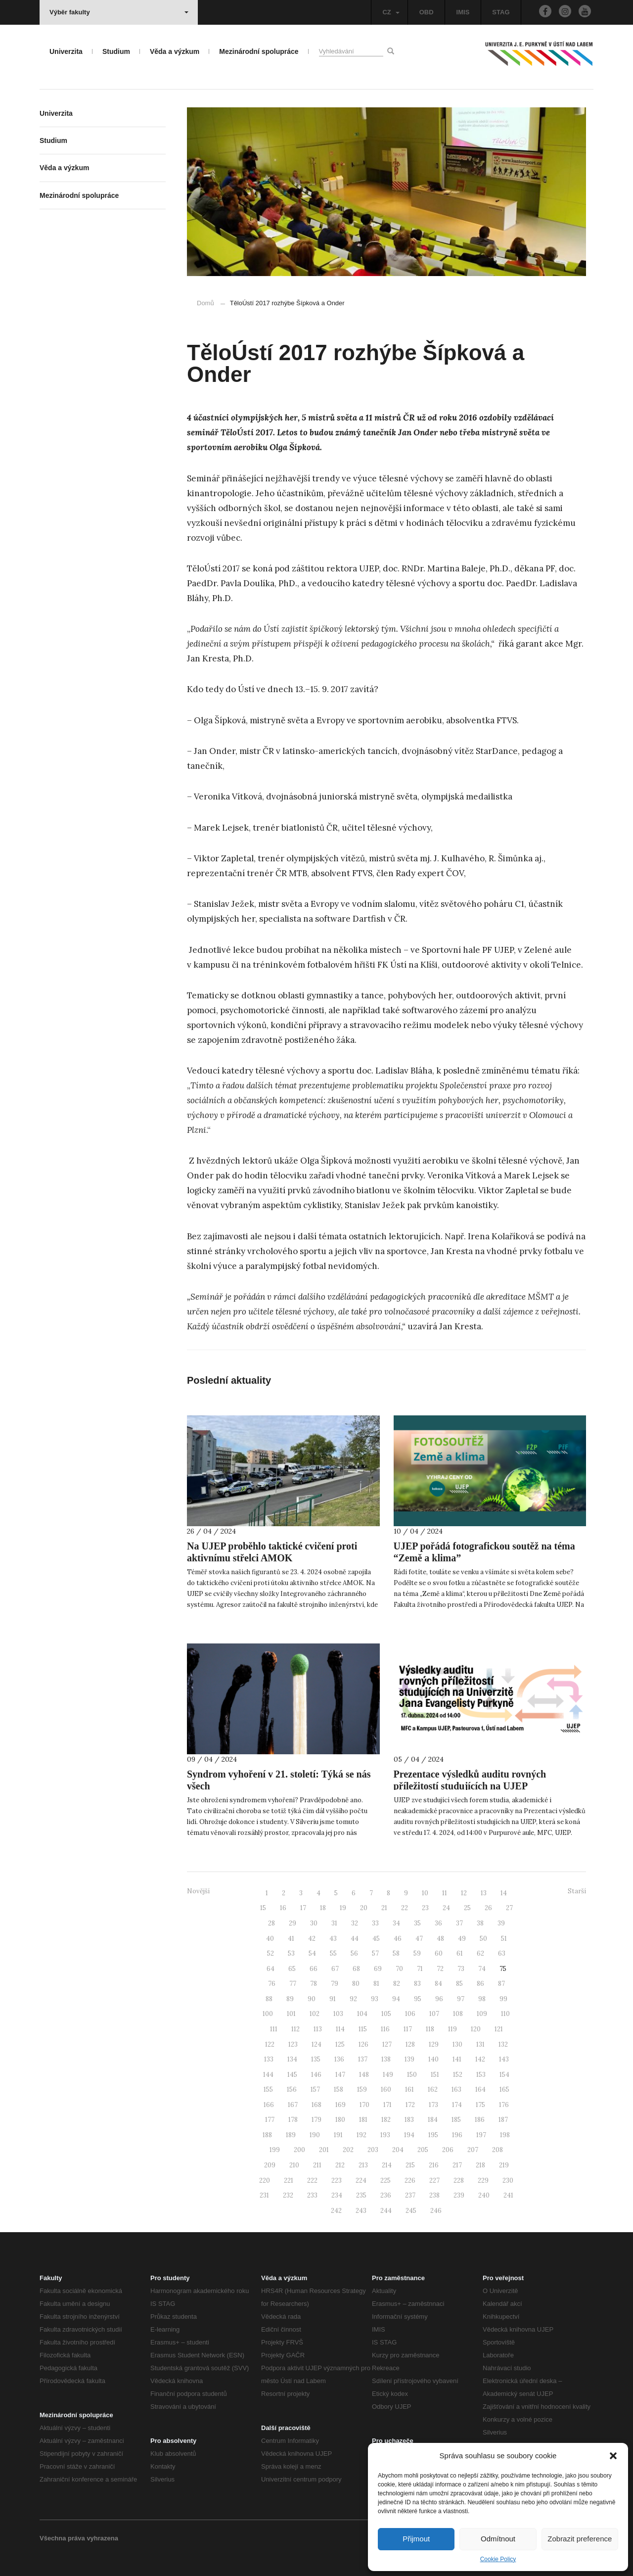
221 (288, 2180)
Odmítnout (498, 2538)
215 (410, 2165)
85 (459, 1983)
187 (503, 2119)
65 (292, 1969)
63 (501, 1953)
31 (334, 1923)
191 (338, 2135)
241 (508, 2195)
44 (355, 1938)
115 (363, 2029)
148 (364, 2074)
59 (417, 1953)
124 (316, 2044)
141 (456, 2059)
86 (480, 1983)
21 (384, 1908)
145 (292, 2074)
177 (269, 2119)
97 (460, 1999)
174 (457, 2105)
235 (361, 2195)
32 (354, 1923)
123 (293, 2044)
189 (291, 2135)
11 (444, 1893)
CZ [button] (390, 12)
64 (270, 1969)
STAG (500, 12)
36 (438, 1923)
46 (398, 1938)
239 (458, 2195)
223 (336, 2180)
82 (396, 1983)
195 (433, 2135)
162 (433, 2089)
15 (263, 1908)
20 (363, 1908)
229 (483, 2180)
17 (303, 1908)
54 (312, 1953)
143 (504, 2059)
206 (447, 2150)
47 (419, 1938)
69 (378, 1969)
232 (288, 2195)
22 (404, 1908)
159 (362, 2089)
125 (340, 2044)
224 (361, 2180)
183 (409, 2119)
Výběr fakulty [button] (118, 12)
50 (483, 1938)
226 (410, 2180)
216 (434, 2165)
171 (387, 2105)
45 (376, 1938)
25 (467, 1908)
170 (364, 2105)
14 (503, 1893)
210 (294, 2165)
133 (268, 2059)
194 (409, 2135)
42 (312, 1938)
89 (290, 1999)
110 (505, 2014)
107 (434, 2014)
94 (396, 1999)
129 (434, 2044)
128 (410, 2044)
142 (480, 2059)
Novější (198, 1891)
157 (315, 2089)
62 (480, 1953)
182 (386, 2119)
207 (472, 2150)
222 (312, 2180)
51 (504, 1938)
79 (334, 1983)
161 (409, 2089)
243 (361, 2210)
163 (456, 2089)
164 (480, 2089)
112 (295, 2029)
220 (264, 2180)
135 (315, 2059)
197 (481, 2135)
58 (396, 1953)
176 (504, 2105)
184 (433, 2119)
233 (312, 2195)
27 (509, 1908)
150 (412, 2074)
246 (436, 2210)
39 (501, 1923)
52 (270, 1953)
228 (458, 2180)
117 (408, 2029)
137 (362, 2059)
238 (434, 2195)
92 (353, 1999)
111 (273, 2029)
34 (396, 1923)
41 (291, 1938)
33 (375, 1923)
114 (340, 2029)
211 (317, 2165)
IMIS (463, 12)
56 (354, 1953)
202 (348, 2150)
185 (456, 2119)
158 (338, 2089)
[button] (613, 2456)
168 (316, 2105)
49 (462, 1938)
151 (435, 2074)
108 (458, 2014)
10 (425, 1893)
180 (340, 2119)
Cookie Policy (498, 2559)
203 (372, 2150)
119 (452, 2029)
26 (488, 1908)
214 (387, 2165)
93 (374, 1999)
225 (385, 2180)
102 (314, 2014)
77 (292, 1983)
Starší (577, 1891)
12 (464, 1893)
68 (356, 1969)
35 (417, 1923)
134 (292, 2059)
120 (476, 2029)
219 (504, 2165)
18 (323, 1908)
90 (312, 1999)
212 (340, 2165)
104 (362, 2014)
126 (363, 2044)
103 (338, 2014)
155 (268, 2089)
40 (270, 1938)
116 (385, 2029)
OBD (426, 12)
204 (398, 2150)
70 (399, 1969)
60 (439, 1953)
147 (340, 2074)
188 (267, 2135)
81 (376, 1983)
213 (363, 2165)
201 (324, 2150)
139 (409, 2059)
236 (385, 2195)
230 (507, 2180)
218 (480, 2165)
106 (410, 2014)
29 (292, 1923)
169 (340, 2105)
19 (343, 1908)
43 (333, 1938)
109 (482, 2014)
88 (269, 1999)
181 (363, 2119)
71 (420, 1969)
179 (316, 2119)
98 (482, 1999)
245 (411, 2210)
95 (417, 1999)
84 (438, 1983)
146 (316, 2074)
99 (503, 1999)
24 (446, 1908)
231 (264, 2195)
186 (480, 2119)
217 (457, 2165)
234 (336, 2195)
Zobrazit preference (579, 2538)
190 (315, 2135)
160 (386, 2089)
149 (388, 2074)
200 (299, 2150)
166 (269, 2105)
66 (313, 1969)
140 (433, 2059)
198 (505, 2135)
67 (335, 1969)
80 (356, 1983)
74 (482, 1969)
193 (385, 2135)
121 (499, 2029)
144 (268, 2074)
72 (440, 1969)
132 (503, 2044)
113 (318, 2029)
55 (333, 1953)
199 (275, 2150)
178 (293, 2119)
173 (433, 2105)
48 (440, 1938)
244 (386, 2210)
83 (417, 1983)
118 (430, 2029)
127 (387, 2044)
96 (439, 1999)
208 (497, 2150)
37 (459, 1923)
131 (480, 2044)
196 (457, 2135)
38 (480, 1923)
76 (271, 1983)
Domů (205, 303)
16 (283, 1908)
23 (425, 1908)
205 (422, 2150)
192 (361, 2135)
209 (269, 2165)
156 (292, 2089)
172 (410, 2105)
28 (271, 1923)
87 (501, 1983)
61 (459, 1953)
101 (291, 2014)
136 (339, 2059)
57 (375, 1953)
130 (457, 2044)
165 (504, 2089)
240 (484, 2195)
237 (410, 2195)
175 (480, 2105)
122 (269, 2044)
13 (484, 1893)
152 (457, 2074)
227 (434, 2180)
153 (481, 2074)
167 (293, 2105)
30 (313, 1923)
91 (332, 1999)
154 (504, 2074)
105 (386, 2014)
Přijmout (416, 2538)
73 (460, 1969)
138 (386, 2059)
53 (291, 1953)
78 (313, 1983)
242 (336, 2210)
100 (268, 2014)
